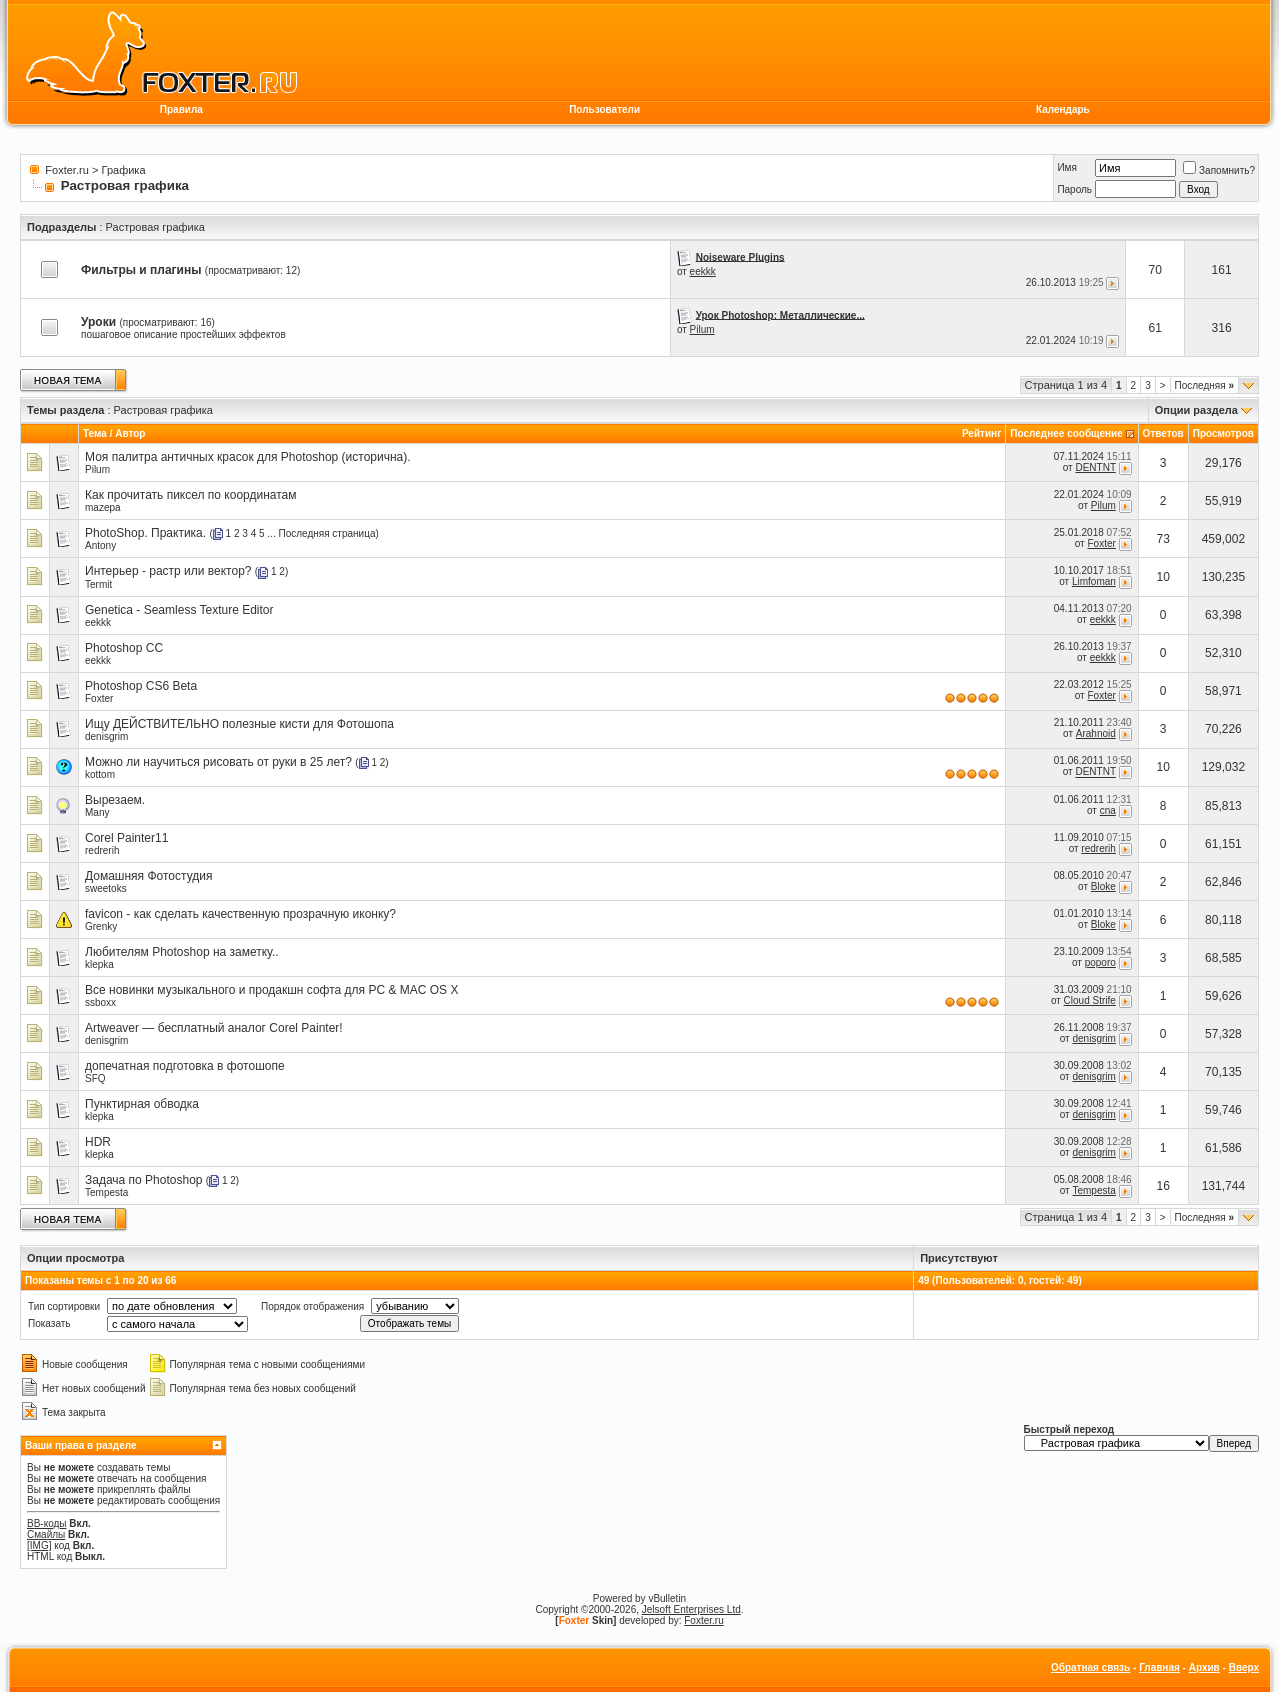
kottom (100, 774)
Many (97, 812)
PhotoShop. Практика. (145, 533)
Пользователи (604, 109)
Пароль (1074, 189)
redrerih (102, 850)
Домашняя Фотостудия (148, 876)
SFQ (95, 1078)
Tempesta (106, 1192)
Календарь (1063, 109)
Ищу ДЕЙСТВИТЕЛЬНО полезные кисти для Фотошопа (239, 724)
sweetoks (106, 888)
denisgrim (106, 736)
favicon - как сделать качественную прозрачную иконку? (240, 914)
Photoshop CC (124, 648)
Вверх (1244, 1667)
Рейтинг (981, 433)
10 (1163, 577)
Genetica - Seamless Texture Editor (179, 610)
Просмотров (1223, 433)
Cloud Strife (1090, 1000)
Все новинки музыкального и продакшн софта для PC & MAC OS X (271, 990)
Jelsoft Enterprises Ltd (691, 1609)
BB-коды (47, 1523)
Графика (124, 170)
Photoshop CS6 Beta (141, 686)
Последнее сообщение (1066, 433)
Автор (130, 433)
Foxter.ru (66, 170)
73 (1163, 539)
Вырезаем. (115, 800)
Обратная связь (1090, 1667)
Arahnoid (1096, 733)
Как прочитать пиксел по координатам (191, 495)
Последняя (1204, 385)
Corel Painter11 (126, 838)
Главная (1159, 1667)
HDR (98, 1142)
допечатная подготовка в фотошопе (185, 1066)
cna (1108, 810)
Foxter (1101, 543)
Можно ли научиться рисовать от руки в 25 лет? (218, 762)
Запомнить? (1219, 170)
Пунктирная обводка (142, 1104)
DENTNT (1095, 467)
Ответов (1163, 433)
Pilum (702, 329)
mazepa (103, 507)
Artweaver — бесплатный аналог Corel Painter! (214, 1028)
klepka (99, 964)
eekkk (703, 271)
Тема (95, 433)
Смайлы (46, 1534)
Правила (181, 109)
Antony (100, 545)
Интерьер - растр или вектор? (168, 571)
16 (1163, 1186)
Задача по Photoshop (143, 1180)
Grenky (101, 926)
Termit (98, 584)
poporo (1100, 962)
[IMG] (39, 1545)
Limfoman (1094, 581)
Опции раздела (1196, 410)
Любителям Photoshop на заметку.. (182, 952)
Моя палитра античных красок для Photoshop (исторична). (248, 457)
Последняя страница (326, 533)
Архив (1204, 1667)
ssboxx (100, 1002)
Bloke (1103, 886)
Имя (1066, 167)
